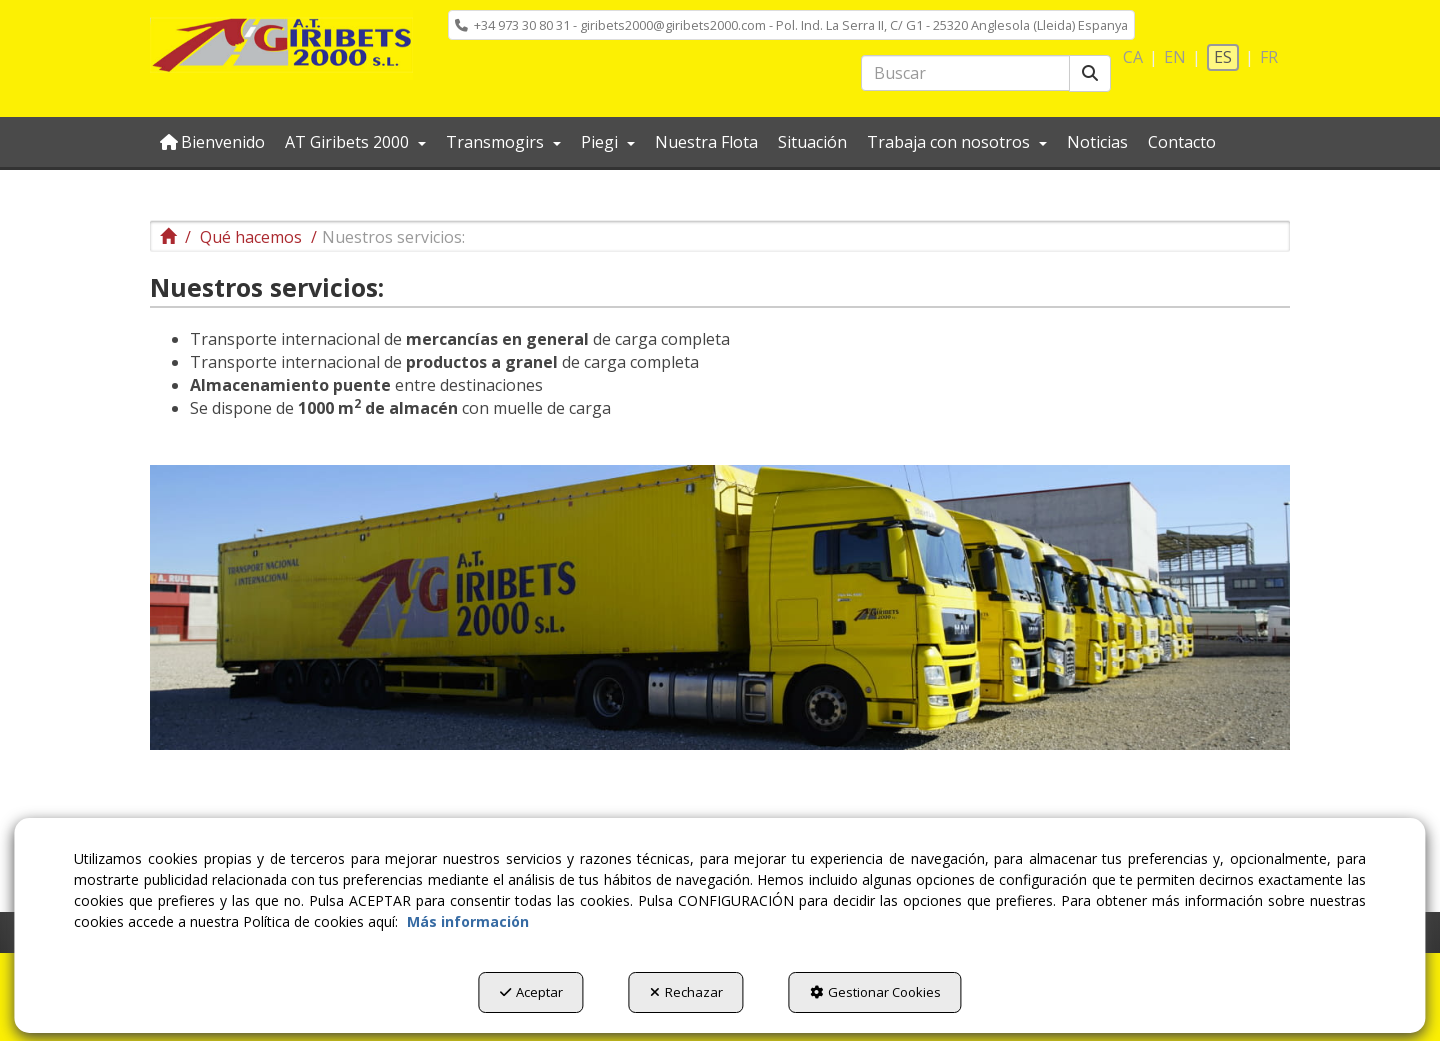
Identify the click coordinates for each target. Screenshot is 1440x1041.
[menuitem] (791, 25)
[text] (965, 73)
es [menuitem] (1223, 57)
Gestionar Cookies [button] (875, 992)
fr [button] (1269, 57)
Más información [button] (468, 921)
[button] (281, 45)
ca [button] (1133, 57)
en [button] (1175, 57)
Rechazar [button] (686, 992)
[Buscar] (1090, 73)
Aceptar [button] (531, 992)
